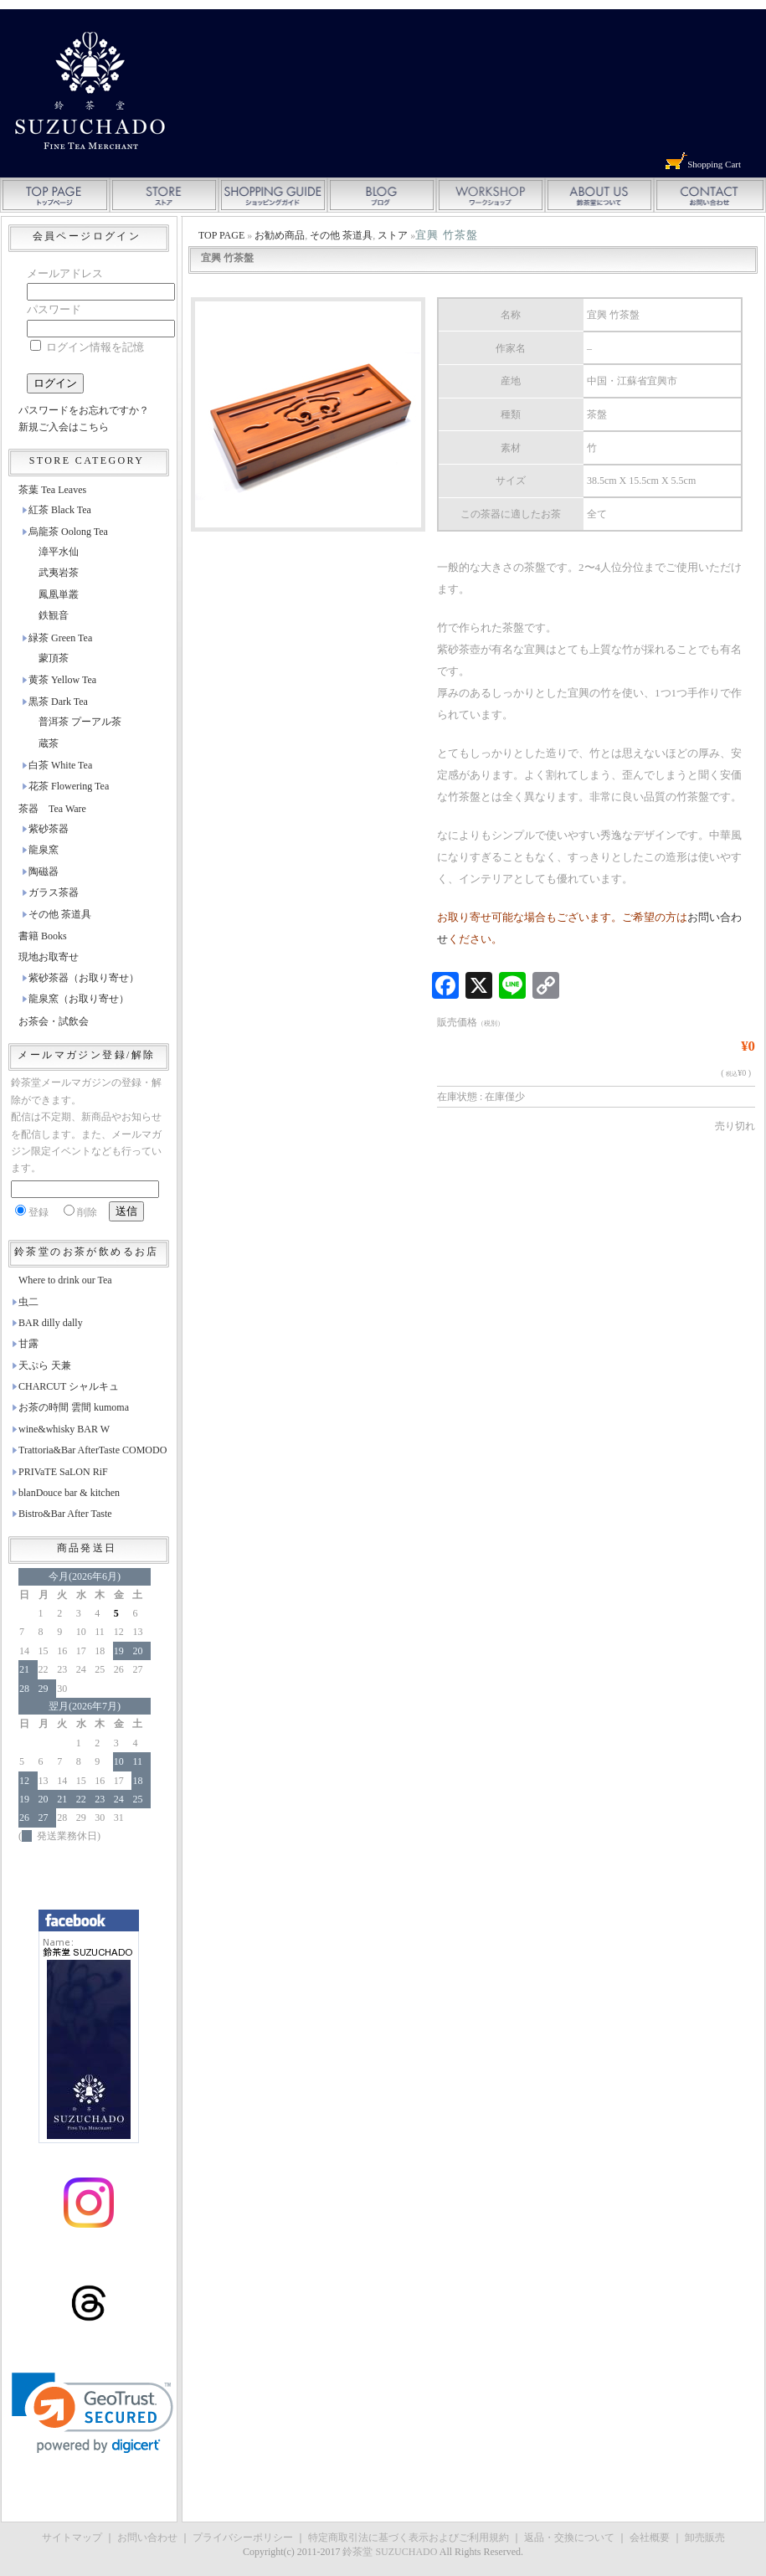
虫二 (28, 1302)
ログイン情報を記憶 (87, 347)
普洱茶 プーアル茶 (80, 722)
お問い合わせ (147, 2537)
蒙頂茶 (54, 658)
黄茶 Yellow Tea (62, 680)
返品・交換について (569, 2537)
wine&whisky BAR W (64, 1429)
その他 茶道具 (341, 235)
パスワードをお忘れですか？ (83, 410)
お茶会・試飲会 (53, 1021)
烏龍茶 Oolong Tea (68, 531)
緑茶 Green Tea (60, 638)
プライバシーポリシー (243, 2537)
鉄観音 (54, 615)
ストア (393, 235)
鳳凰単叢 (59, 594)
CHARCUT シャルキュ (68, 1386)
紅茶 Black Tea (59, 510)
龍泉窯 (43, 850)
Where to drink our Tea (65, 1280)
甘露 (28, 1344)
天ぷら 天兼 (44, 1365)
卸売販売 (705, 2537)
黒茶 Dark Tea (58, 701)
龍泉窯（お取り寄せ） (78, 999)
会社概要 (650, 2537)
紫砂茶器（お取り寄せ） (83, 978)
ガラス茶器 (53, 892)
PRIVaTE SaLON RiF (63, 1472)
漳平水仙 (59, 552)
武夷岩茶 (59, 572)
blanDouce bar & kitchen (69, 1493)
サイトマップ (72, 2537)
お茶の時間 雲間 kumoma (73, 1407)
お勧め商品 (279, 235)
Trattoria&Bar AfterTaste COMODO (92, 1450)
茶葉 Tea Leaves (52, 490)
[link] (92, 2413)
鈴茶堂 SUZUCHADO (389, 2552)
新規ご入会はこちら (63, 427)
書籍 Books (42, 936)
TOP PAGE (221, 235)
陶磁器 (43, 871)
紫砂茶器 (48, 829)
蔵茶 (49, 743)
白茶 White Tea (60, 765)
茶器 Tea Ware (52, 809)
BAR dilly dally (50, 1323)
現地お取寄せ (48, 957)
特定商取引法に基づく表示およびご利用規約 (408, 2537)
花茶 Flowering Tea (68, 786)
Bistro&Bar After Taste (65, 1513)
